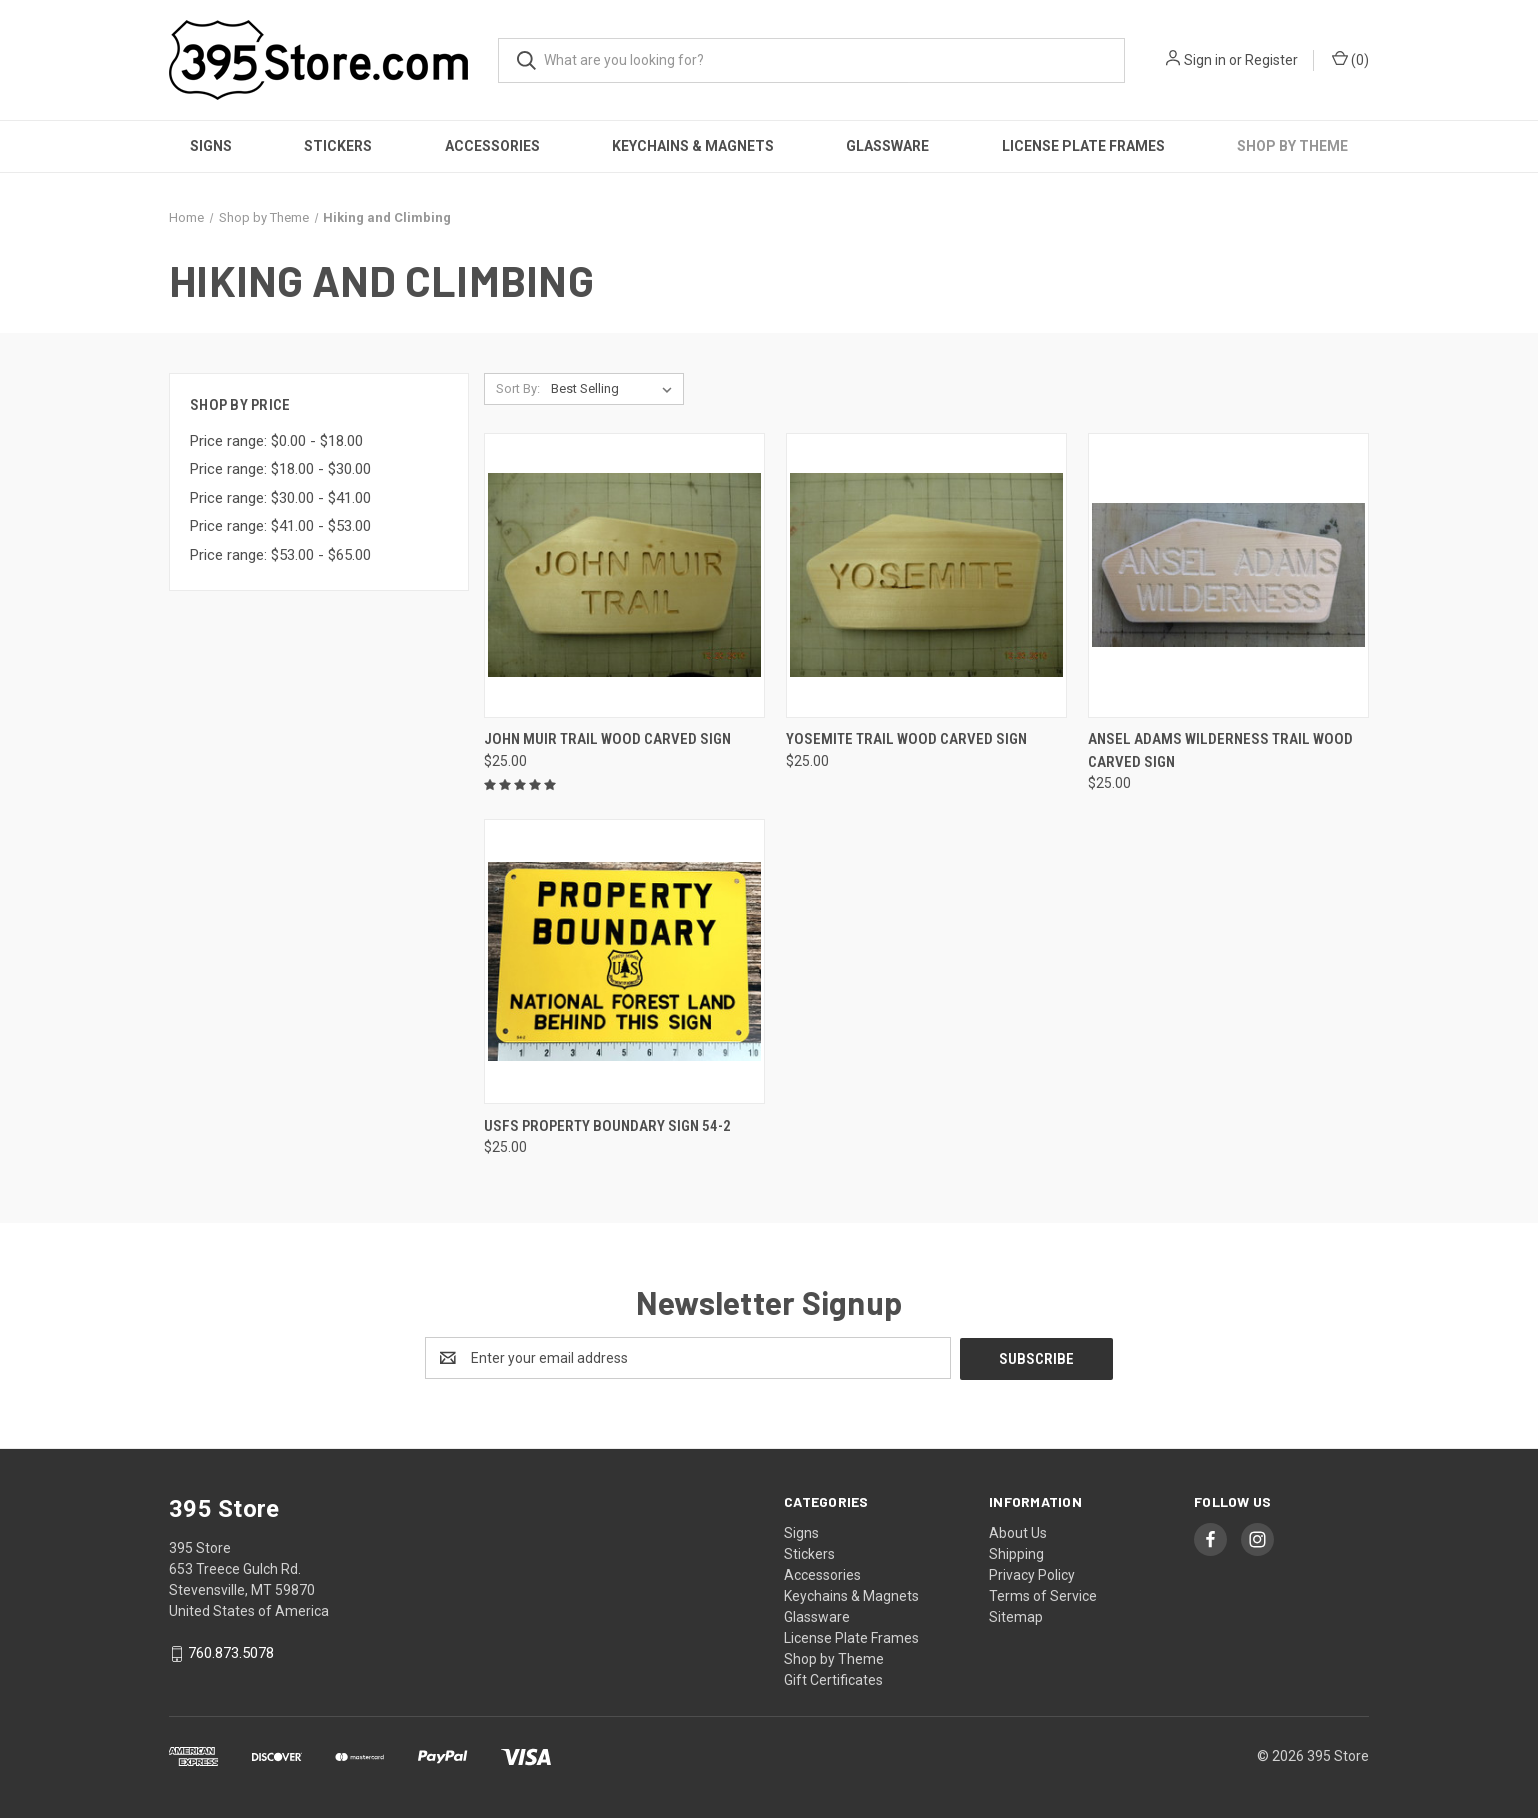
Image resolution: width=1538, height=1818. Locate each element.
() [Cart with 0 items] (1350, 59)
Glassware (887, 146)
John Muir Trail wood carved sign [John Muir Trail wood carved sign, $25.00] (607, 739)
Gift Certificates (833, 1679)
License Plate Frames (1083, 146)
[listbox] (615, 389)
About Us (1018, 1532)
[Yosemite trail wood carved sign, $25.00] (926, 575)
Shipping (1016, 1553)
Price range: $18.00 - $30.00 (280, 469)
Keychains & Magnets (693, 146)
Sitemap (1016, 1616)
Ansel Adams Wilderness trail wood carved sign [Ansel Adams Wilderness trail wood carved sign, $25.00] (1220, 750)
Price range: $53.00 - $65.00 (280, 555)
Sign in (1205, 60)
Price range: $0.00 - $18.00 (276, 441)
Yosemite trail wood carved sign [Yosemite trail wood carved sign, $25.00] (906, 739)
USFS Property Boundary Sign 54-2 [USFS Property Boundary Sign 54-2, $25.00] (607, 1126)
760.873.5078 (231, 1652)
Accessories (492, 146)
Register (1271, 60)
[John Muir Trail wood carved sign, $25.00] (624, 575)
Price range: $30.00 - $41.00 (280, 498)
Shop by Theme (1292, 146)
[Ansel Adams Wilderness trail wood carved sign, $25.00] (1228, 575)
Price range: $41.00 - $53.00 (280, 526)
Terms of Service (1043, 1595)
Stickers (338, 146)
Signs (211, 146)
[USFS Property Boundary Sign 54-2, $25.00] (624, 961)
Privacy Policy (1032, 1574)
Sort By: (518, 388)
